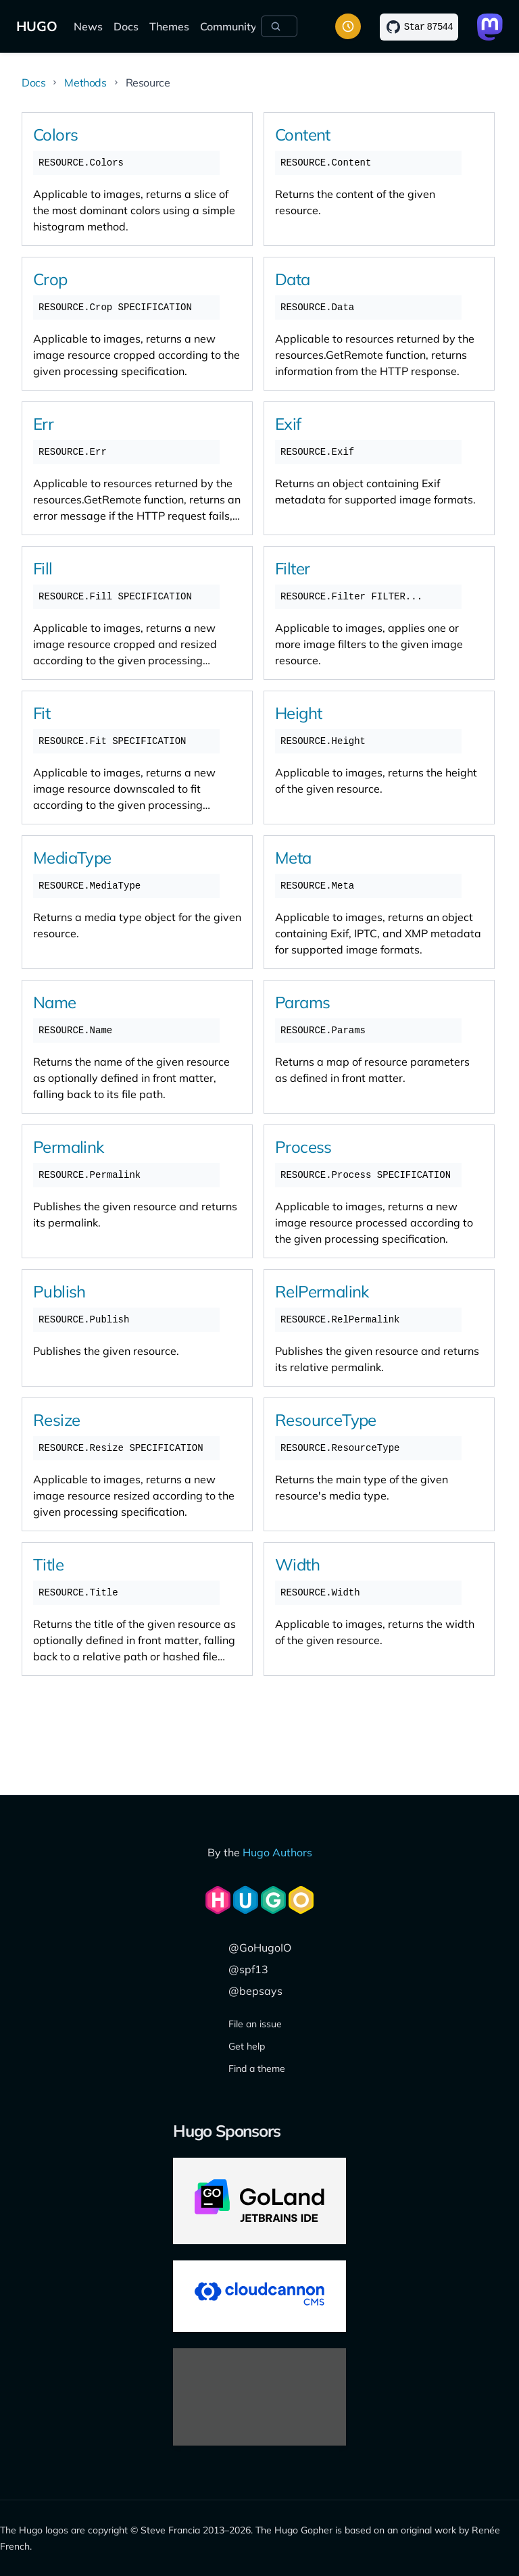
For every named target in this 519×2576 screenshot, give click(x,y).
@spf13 (248, 1969)
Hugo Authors (277, 1852)
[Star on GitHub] (419, 27)
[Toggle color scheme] (348, 26)
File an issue (255, 2024)
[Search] (279, 26)
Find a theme (256, 2068)
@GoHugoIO (259, 1947)
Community (228, 26)
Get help (246, 2046)
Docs (126, 26)
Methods (85, 82)
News (88, 26)
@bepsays (255, 1991)
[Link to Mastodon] (490, 27)
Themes (169, 26)
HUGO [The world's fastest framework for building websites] (36, 26)
